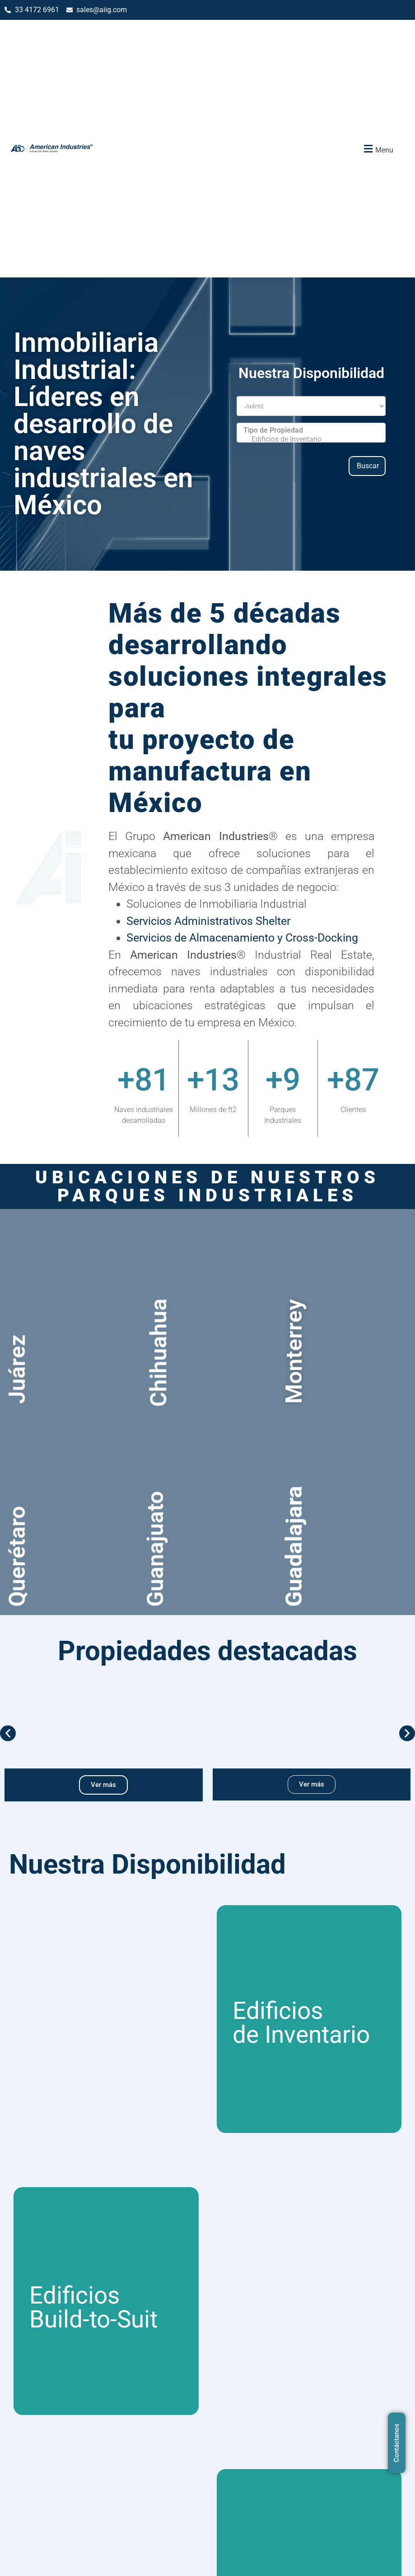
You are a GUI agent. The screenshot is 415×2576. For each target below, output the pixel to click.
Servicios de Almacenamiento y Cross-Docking (242, 937)
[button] (377, 148)
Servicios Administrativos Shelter (208, 921)
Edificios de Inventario (311, 439)
